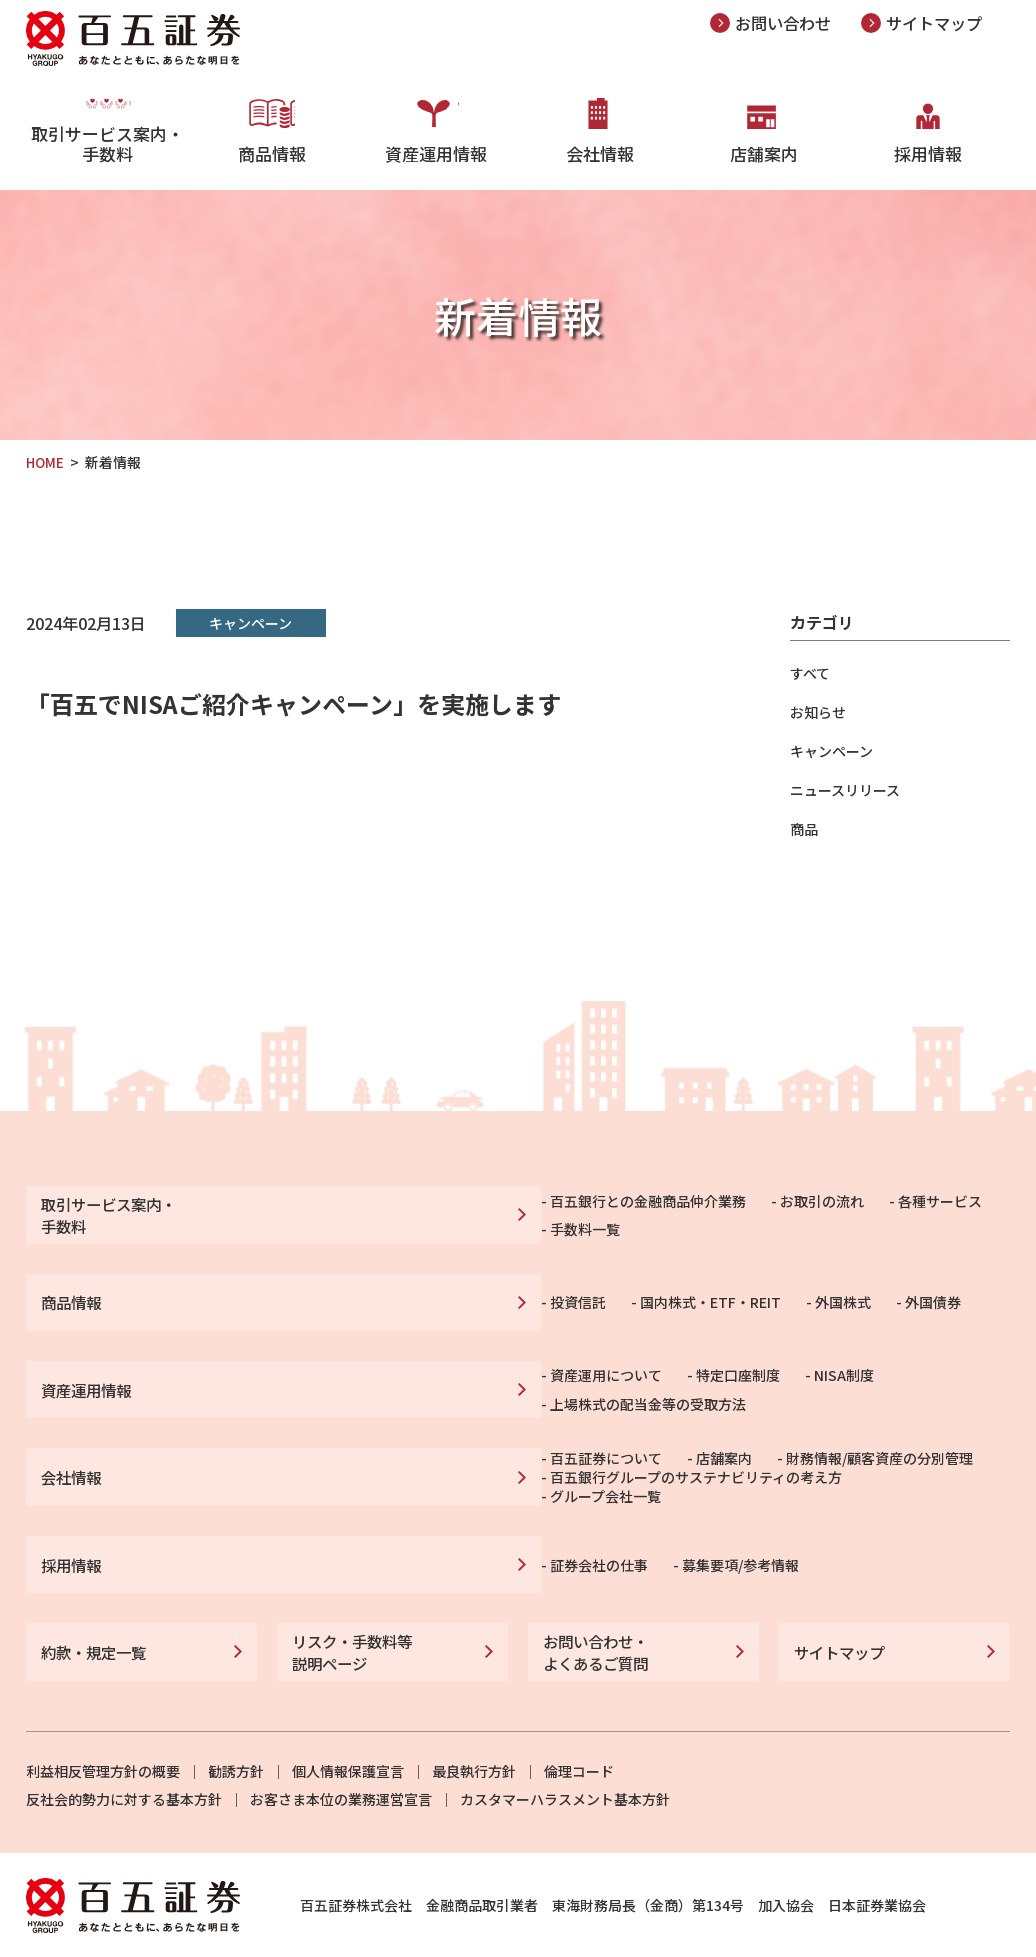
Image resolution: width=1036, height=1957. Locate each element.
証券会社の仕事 (335, 1531)
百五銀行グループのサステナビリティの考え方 (432, 1464)
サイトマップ (943, 23)
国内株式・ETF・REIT (446, 1291)
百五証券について (342, 1439)
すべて (810, 673)
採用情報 (928, 149)
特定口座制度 (474, 1371)
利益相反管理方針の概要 (103, 1726)
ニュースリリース (845, 790)
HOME (46, 462)
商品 (804, 829)
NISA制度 (580, 1371)
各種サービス (676, 1211)
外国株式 (579, 1291)
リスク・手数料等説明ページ (348, 1611)
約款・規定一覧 (90, 1611)
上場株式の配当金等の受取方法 (742, 1371)
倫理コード (579, 1726)
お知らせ (818, 712)
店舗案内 (764, 149)
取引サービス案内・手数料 (107, 159)
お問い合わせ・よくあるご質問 (592, 1611)
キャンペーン (831, 751)
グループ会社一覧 (667, 1464)
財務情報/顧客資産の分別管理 (615, 1439)
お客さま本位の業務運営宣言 (341, 1754)
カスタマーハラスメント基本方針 (565, 1754)
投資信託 (314, 1291)
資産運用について (342, 1371)
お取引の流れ (558, 1211)
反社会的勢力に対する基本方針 (124, 1754)
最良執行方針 (474, 1726)
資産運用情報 (436, 149)
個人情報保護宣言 (348, 1726)
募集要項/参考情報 (476, 1531)
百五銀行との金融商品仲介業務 (384, 1211)
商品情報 (272, 149)
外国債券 (669, 1291)
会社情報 (600, 149)
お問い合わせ (786, 23)
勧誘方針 (236, 1726)
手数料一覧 (787, 1211)
